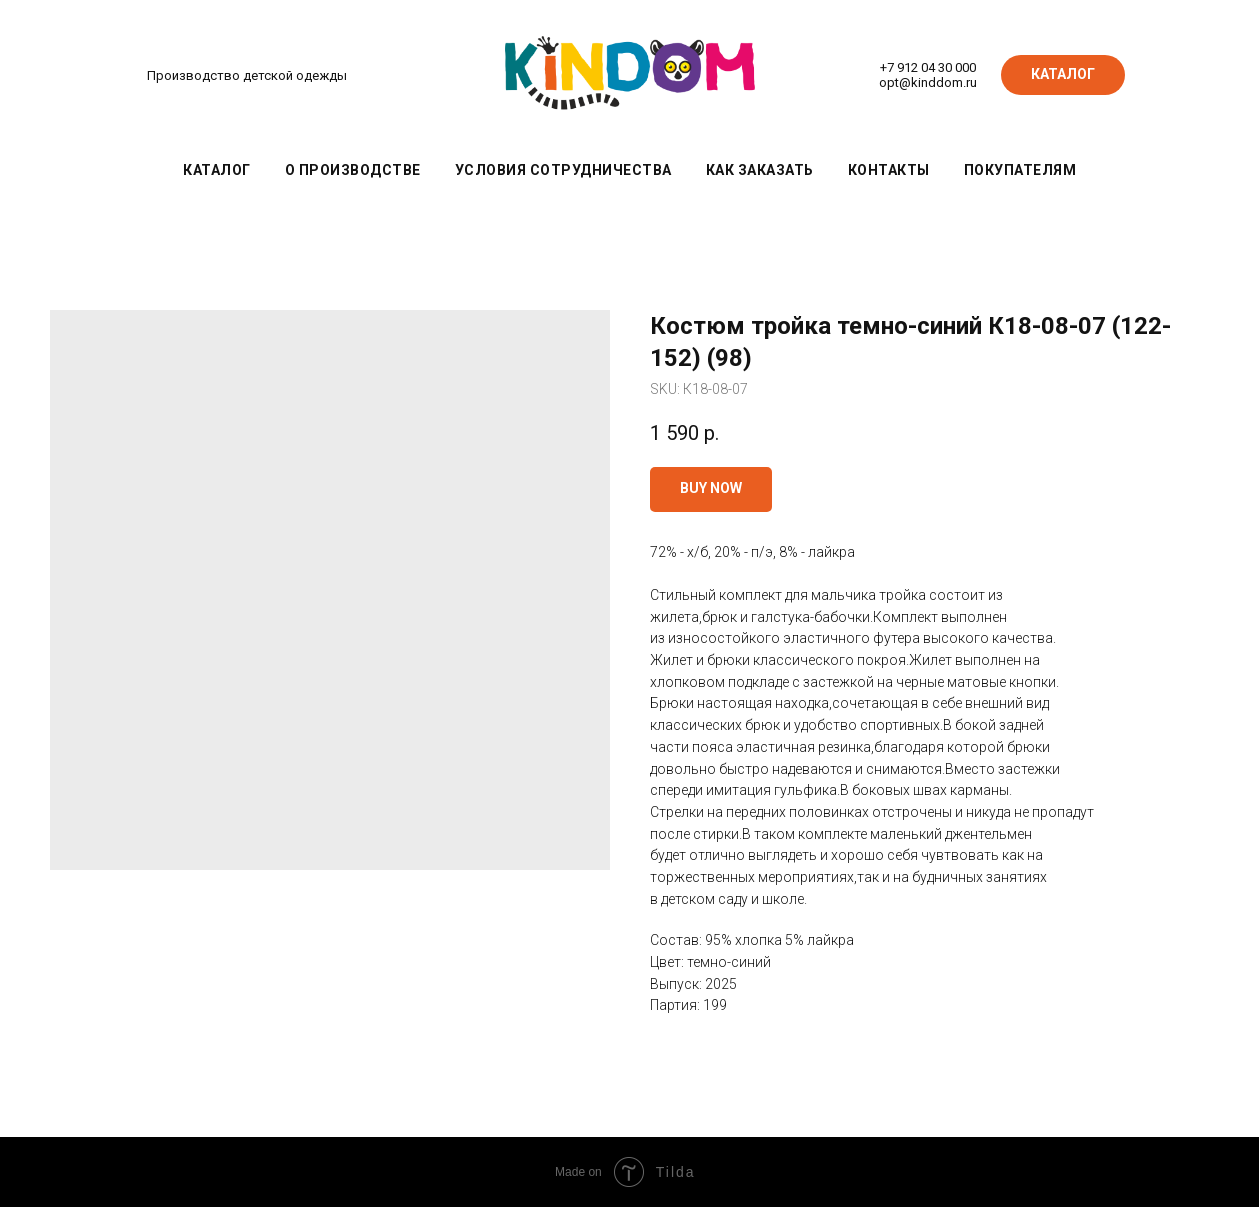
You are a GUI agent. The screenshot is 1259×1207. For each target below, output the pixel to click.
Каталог (217, 170)
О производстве (353, 170)
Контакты (889, 170)
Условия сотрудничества (563, 170)
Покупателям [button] (1020, 170)
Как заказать (760, 170)
